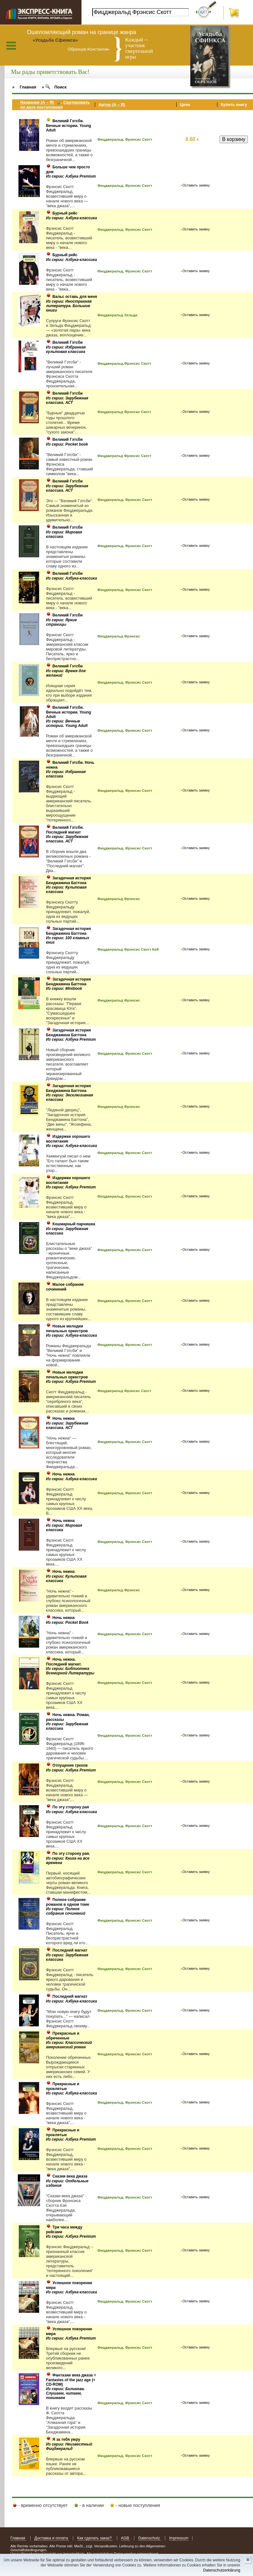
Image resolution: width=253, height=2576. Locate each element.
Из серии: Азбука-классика (71, 218)
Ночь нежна (64, 1418)
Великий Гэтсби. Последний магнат (65, 829)
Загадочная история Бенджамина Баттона (68, 880)
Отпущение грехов (70, 1765)
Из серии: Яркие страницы (61, 622)
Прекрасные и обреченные (62, 2035)
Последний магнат (70, 1950)
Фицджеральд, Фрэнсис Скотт (124, 139)
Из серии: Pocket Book (67, 1622)
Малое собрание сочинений (65, 1287)
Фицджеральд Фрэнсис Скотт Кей (128, 949)
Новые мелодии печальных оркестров (67, 1328)
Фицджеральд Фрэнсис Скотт (124, 412)
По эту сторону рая (71, 1807)
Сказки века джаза (70, 2176)
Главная (18, 2538)
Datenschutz (149, 2538)
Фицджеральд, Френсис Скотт (124, 1493)
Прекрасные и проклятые (62, 2086)
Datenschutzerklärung (221, 2570)
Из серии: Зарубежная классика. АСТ (67, 400)
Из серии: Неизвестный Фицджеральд (69, 2446)
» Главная (24, 87)
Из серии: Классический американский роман (69, 2044)
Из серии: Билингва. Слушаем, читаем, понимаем (65, 2393)
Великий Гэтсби (68, 342)
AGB (125, 2538)
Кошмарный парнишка (74, 1224)
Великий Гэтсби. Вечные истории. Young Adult (68, 125)
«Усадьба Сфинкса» (55, 40)
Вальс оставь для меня (75, 296)
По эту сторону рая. (71, 1853)
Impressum (178, 2538)
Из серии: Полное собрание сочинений (65, 1911)
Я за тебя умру (66, 2439)
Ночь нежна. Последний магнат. (63, 1661)
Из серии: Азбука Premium (71, 176)
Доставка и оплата (51, 2538)
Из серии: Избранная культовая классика (66, 349)
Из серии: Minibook (64, 988)
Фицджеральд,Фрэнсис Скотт (124, 363)
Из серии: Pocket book (67, 444)
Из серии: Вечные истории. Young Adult (67, 723)
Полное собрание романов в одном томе (67, 1902)
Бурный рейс (65, 213)
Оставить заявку (196, 185)
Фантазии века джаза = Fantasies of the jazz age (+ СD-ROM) (71, 2380)
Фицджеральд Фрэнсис (118, 636)
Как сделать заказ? (95, 2538)
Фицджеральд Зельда (117, 315)
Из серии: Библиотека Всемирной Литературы (70, 1670)
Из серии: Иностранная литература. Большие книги (69, 306)
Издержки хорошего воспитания (68, 1139)
